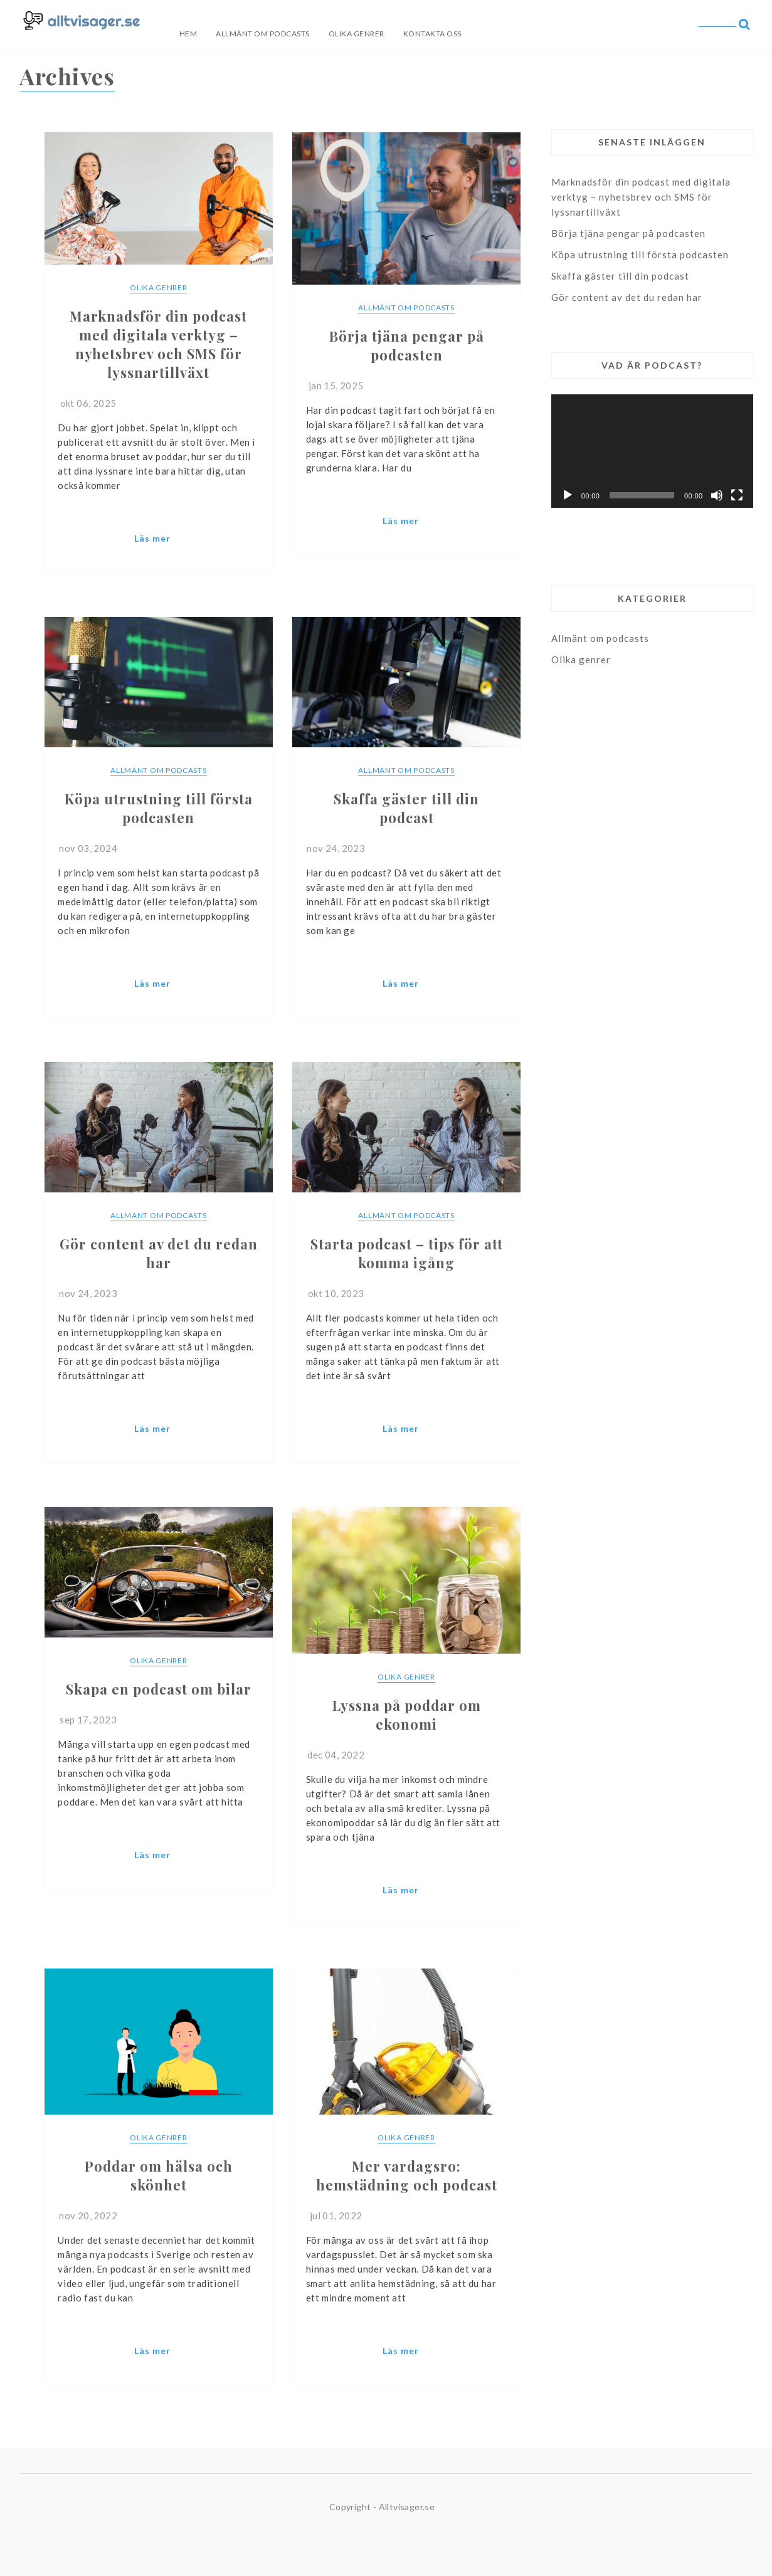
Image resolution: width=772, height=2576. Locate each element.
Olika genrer (356, 33)
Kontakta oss (432, 33)
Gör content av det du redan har (626, 297)
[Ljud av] (717, 495)
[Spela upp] (567, 495)
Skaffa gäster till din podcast (620, 275)
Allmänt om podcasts (263, 33)
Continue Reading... (158, 541)
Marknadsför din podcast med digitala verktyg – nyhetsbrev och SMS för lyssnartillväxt (641, 197)
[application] (652, 451)
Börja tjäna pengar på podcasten (628, 233)
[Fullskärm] (737, 495)
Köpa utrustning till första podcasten (640, 254)
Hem (188, 33)
